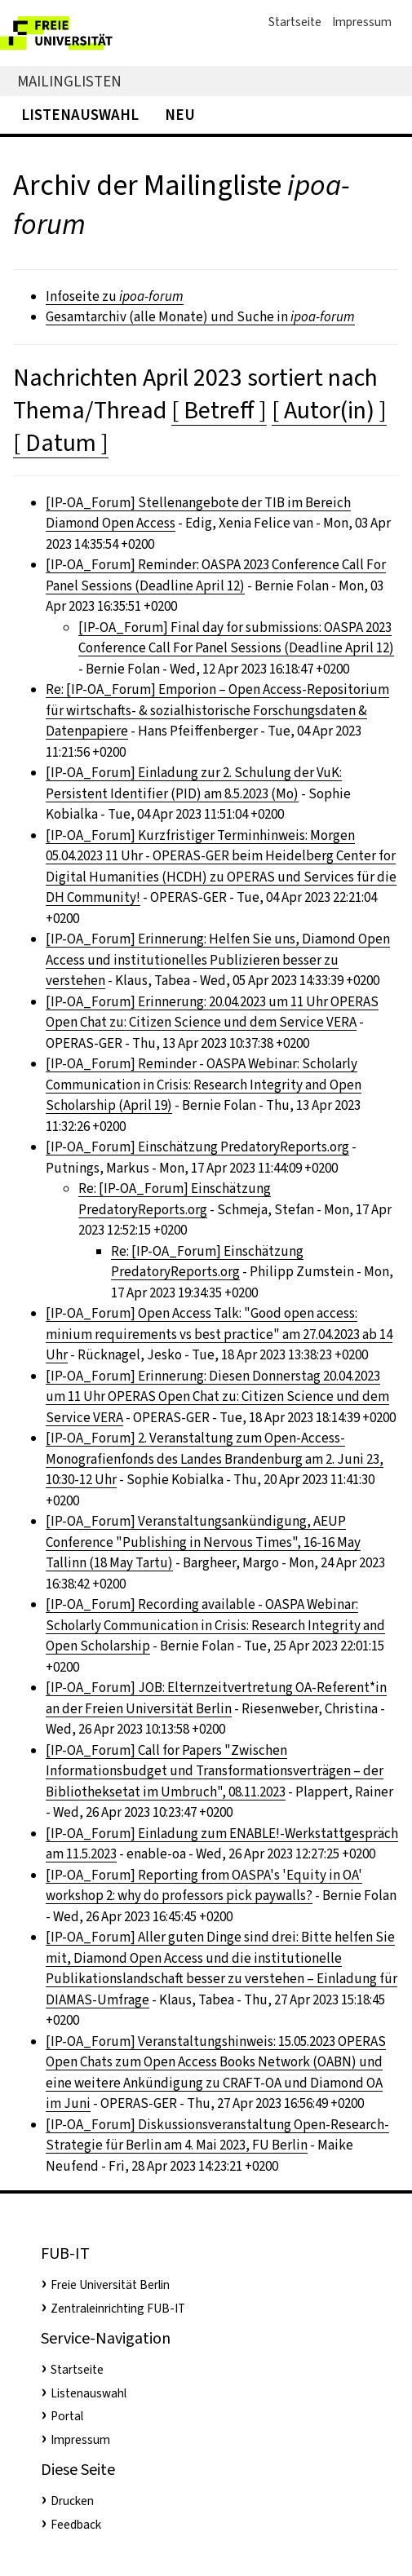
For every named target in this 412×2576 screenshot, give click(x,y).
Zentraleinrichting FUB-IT (118, 2308)
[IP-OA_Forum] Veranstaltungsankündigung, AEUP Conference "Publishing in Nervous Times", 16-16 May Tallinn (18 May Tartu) (203, 1542)
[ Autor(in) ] (329, 410)
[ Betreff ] (219, 410)
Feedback (76, 2524)
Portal (67, 2416)
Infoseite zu (115, 296)
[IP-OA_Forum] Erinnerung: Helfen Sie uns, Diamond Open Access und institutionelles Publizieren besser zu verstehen (218, 960)
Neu (180, 114)
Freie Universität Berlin (110, 2285)
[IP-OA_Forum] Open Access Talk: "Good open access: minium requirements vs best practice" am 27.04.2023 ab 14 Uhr (219, 1334)
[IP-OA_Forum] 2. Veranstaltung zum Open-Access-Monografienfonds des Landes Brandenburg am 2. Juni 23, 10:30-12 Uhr (214, 1459)
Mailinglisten (69, 81)
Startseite (294, 22)
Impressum (362, 22)
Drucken (72, 2501)
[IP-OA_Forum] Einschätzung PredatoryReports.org (197, 1147)
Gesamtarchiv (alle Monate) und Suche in (200, 316)
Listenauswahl (80, 114)
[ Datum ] (61, 442)
